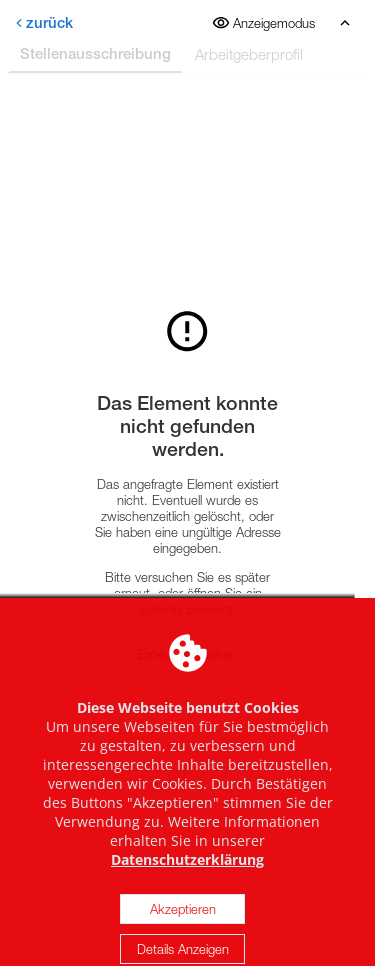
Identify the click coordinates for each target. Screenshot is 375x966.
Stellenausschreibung (95, 53)
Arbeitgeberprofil (249, 54)
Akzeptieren (183, 927)
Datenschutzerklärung (187, 877)
